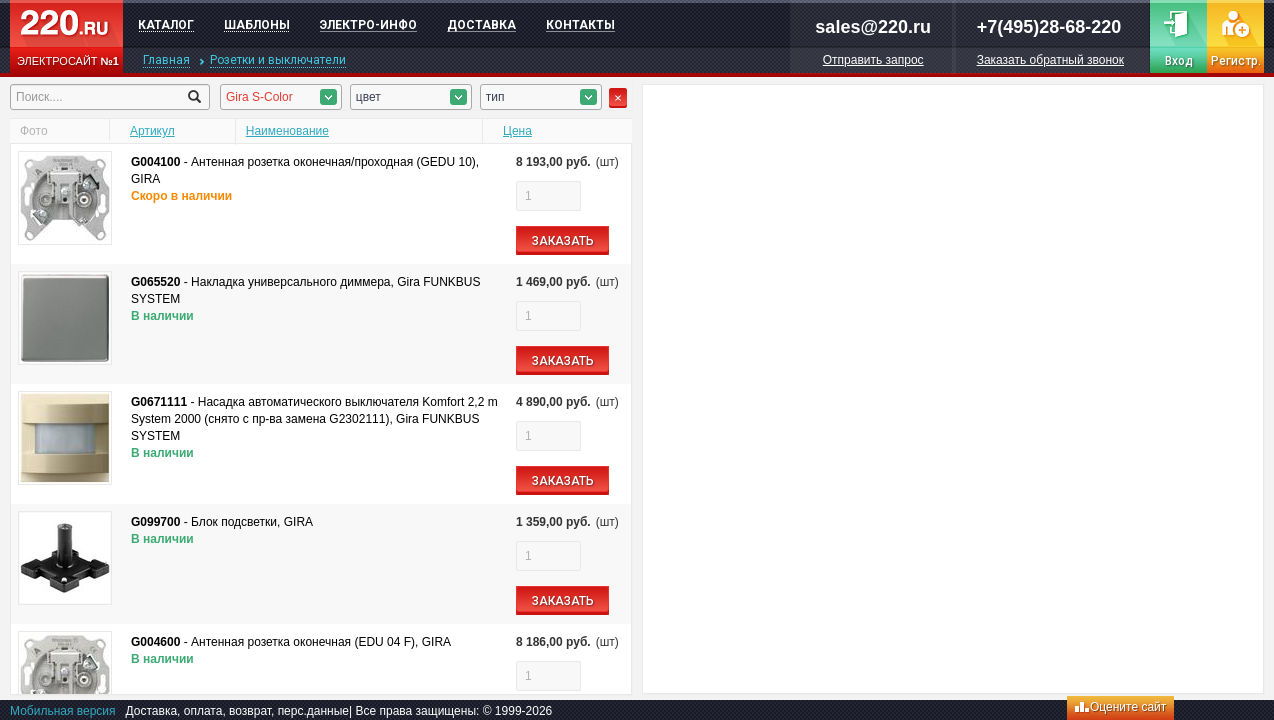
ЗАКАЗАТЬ (563, 241)
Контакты (580, 25)
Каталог (166, 25)
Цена (517, 131)
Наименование (287, 131)
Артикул (152, 131)
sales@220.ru (873, 27)
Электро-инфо (368, 25)
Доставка (481, 25)
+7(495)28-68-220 (1049, 27)
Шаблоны (257, 25)
